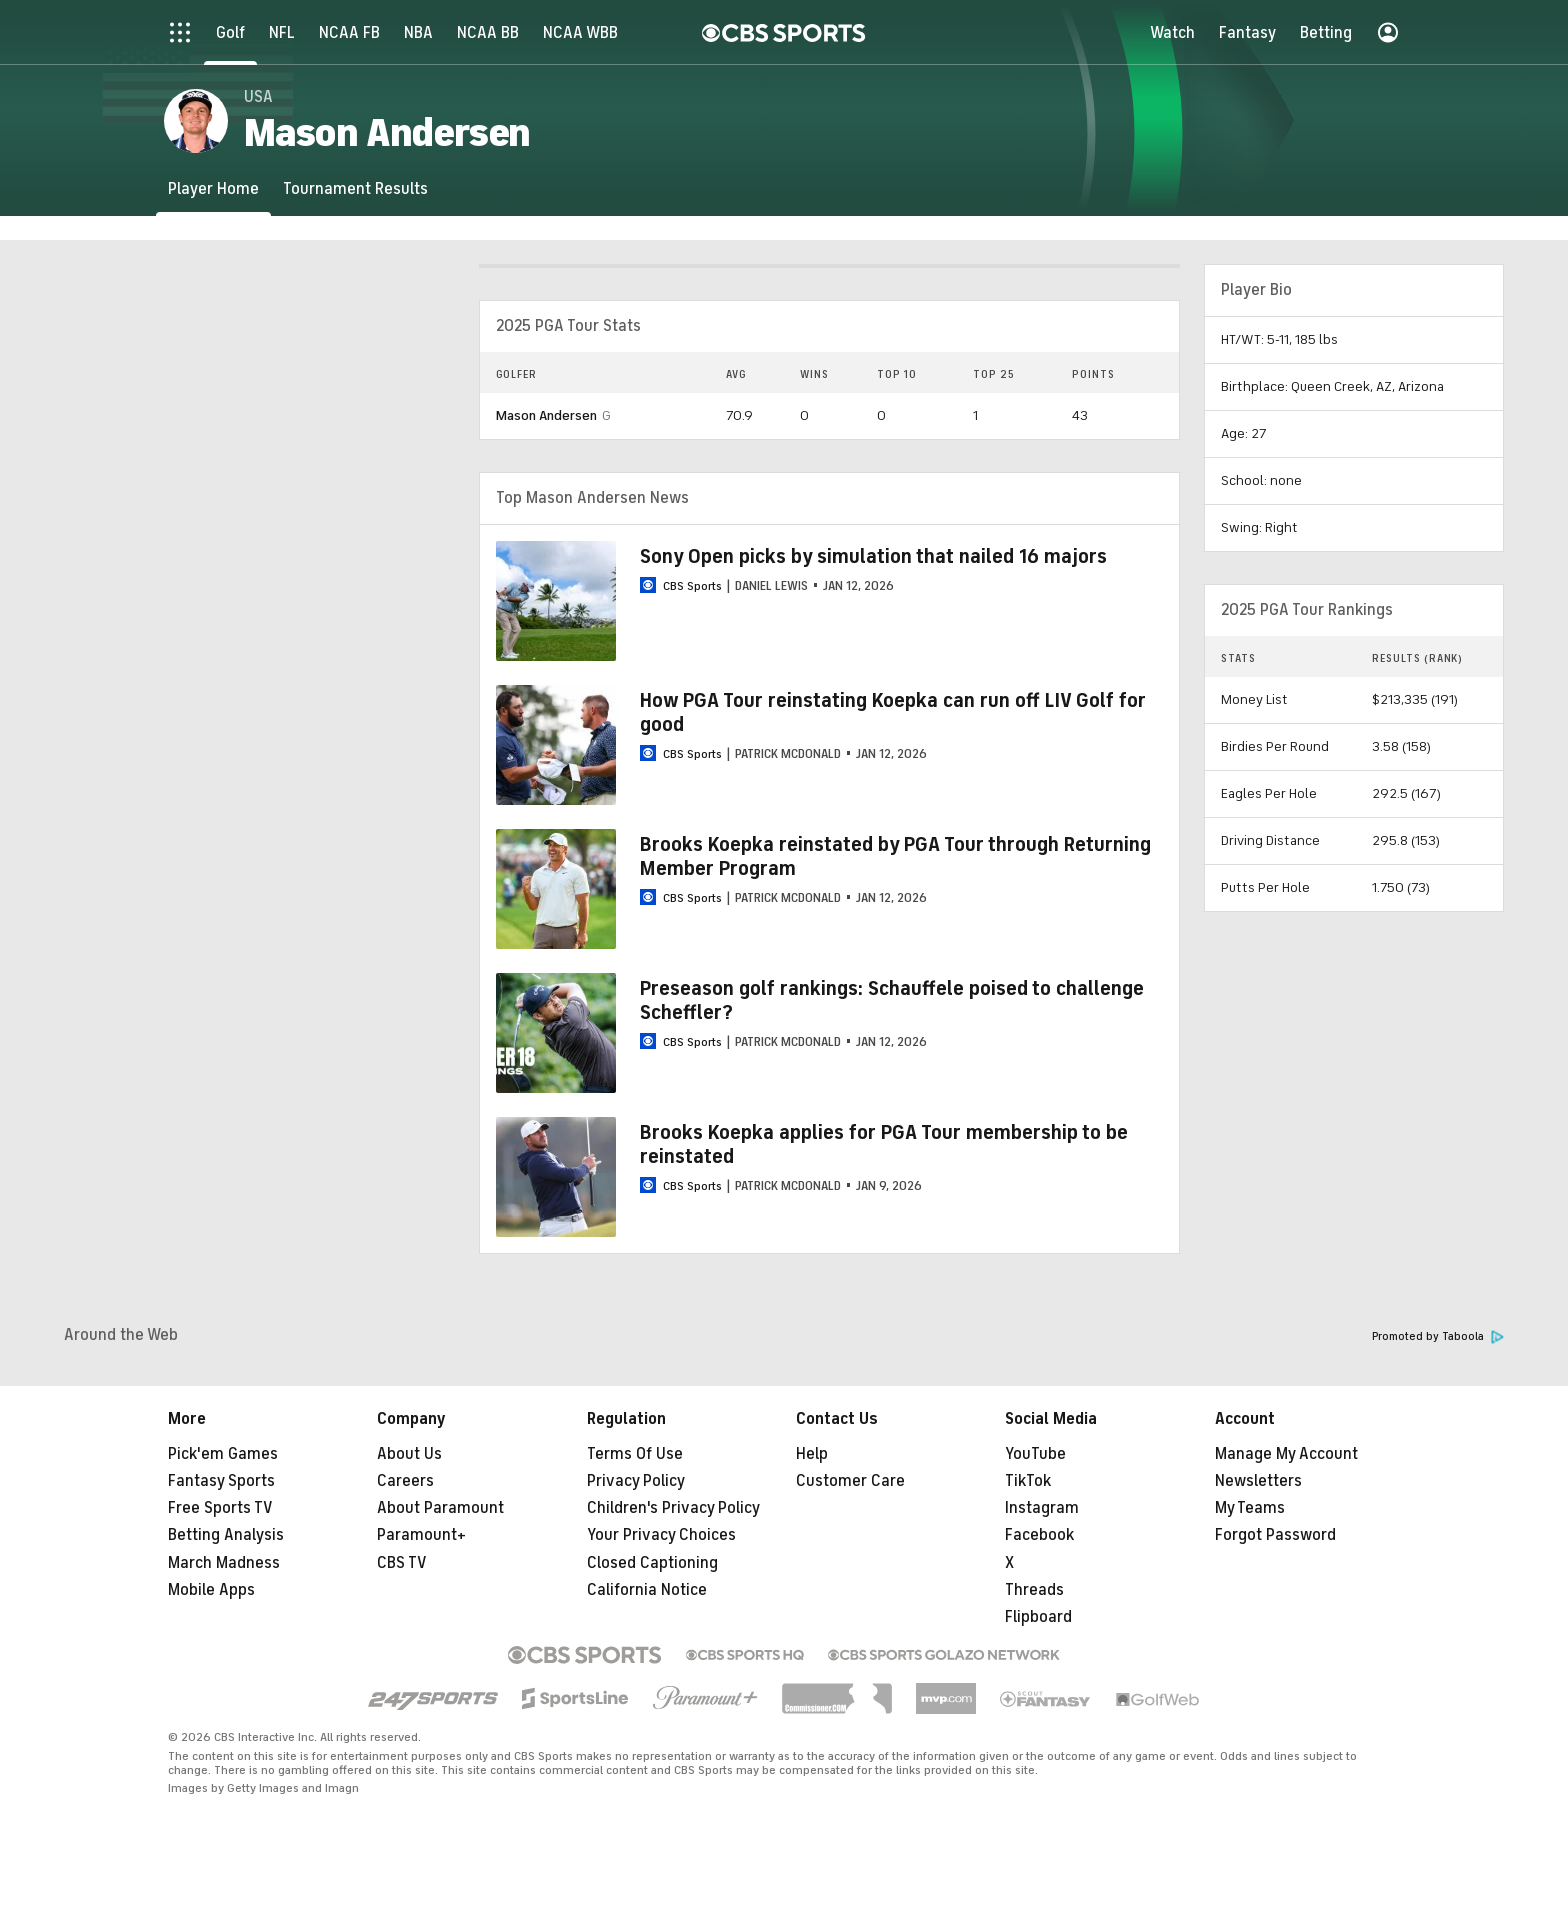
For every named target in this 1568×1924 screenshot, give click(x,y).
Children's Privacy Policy (673, 1508)
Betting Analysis (226, 1535)
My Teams (1250, 1508)
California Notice (647, 1590)
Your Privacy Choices (661, 1535)
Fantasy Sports (221, 1481)
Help (812, 1454)
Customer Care (850, 1481)
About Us (409, 1454)
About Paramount (440, 1508)
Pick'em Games (223, 1454)
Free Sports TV (220, 1508)
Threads (1034, 1590)
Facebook (1039, 1535)
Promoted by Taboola (1438, 1336)
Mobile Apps (211, 1590)
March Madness (224, 1563)
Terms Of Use (635, 1454)
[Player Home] (213, 188)
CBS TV (402, 1563)
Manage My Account (1286, 1454)
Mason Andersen (546, 415)
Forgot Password (1275, 1535)
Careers (405, 1481)
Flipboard (1038, 1617)
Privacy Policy (636, 1481)
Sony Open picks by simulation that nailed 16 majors (873, 556)
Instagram (1042, 1508)
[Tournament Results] (355, 188)
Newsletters (1258, 1481)
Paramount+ (421, 1535)
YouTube (1035, 1454)
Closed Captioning (652, 1563)
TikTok (1028, 1481)
